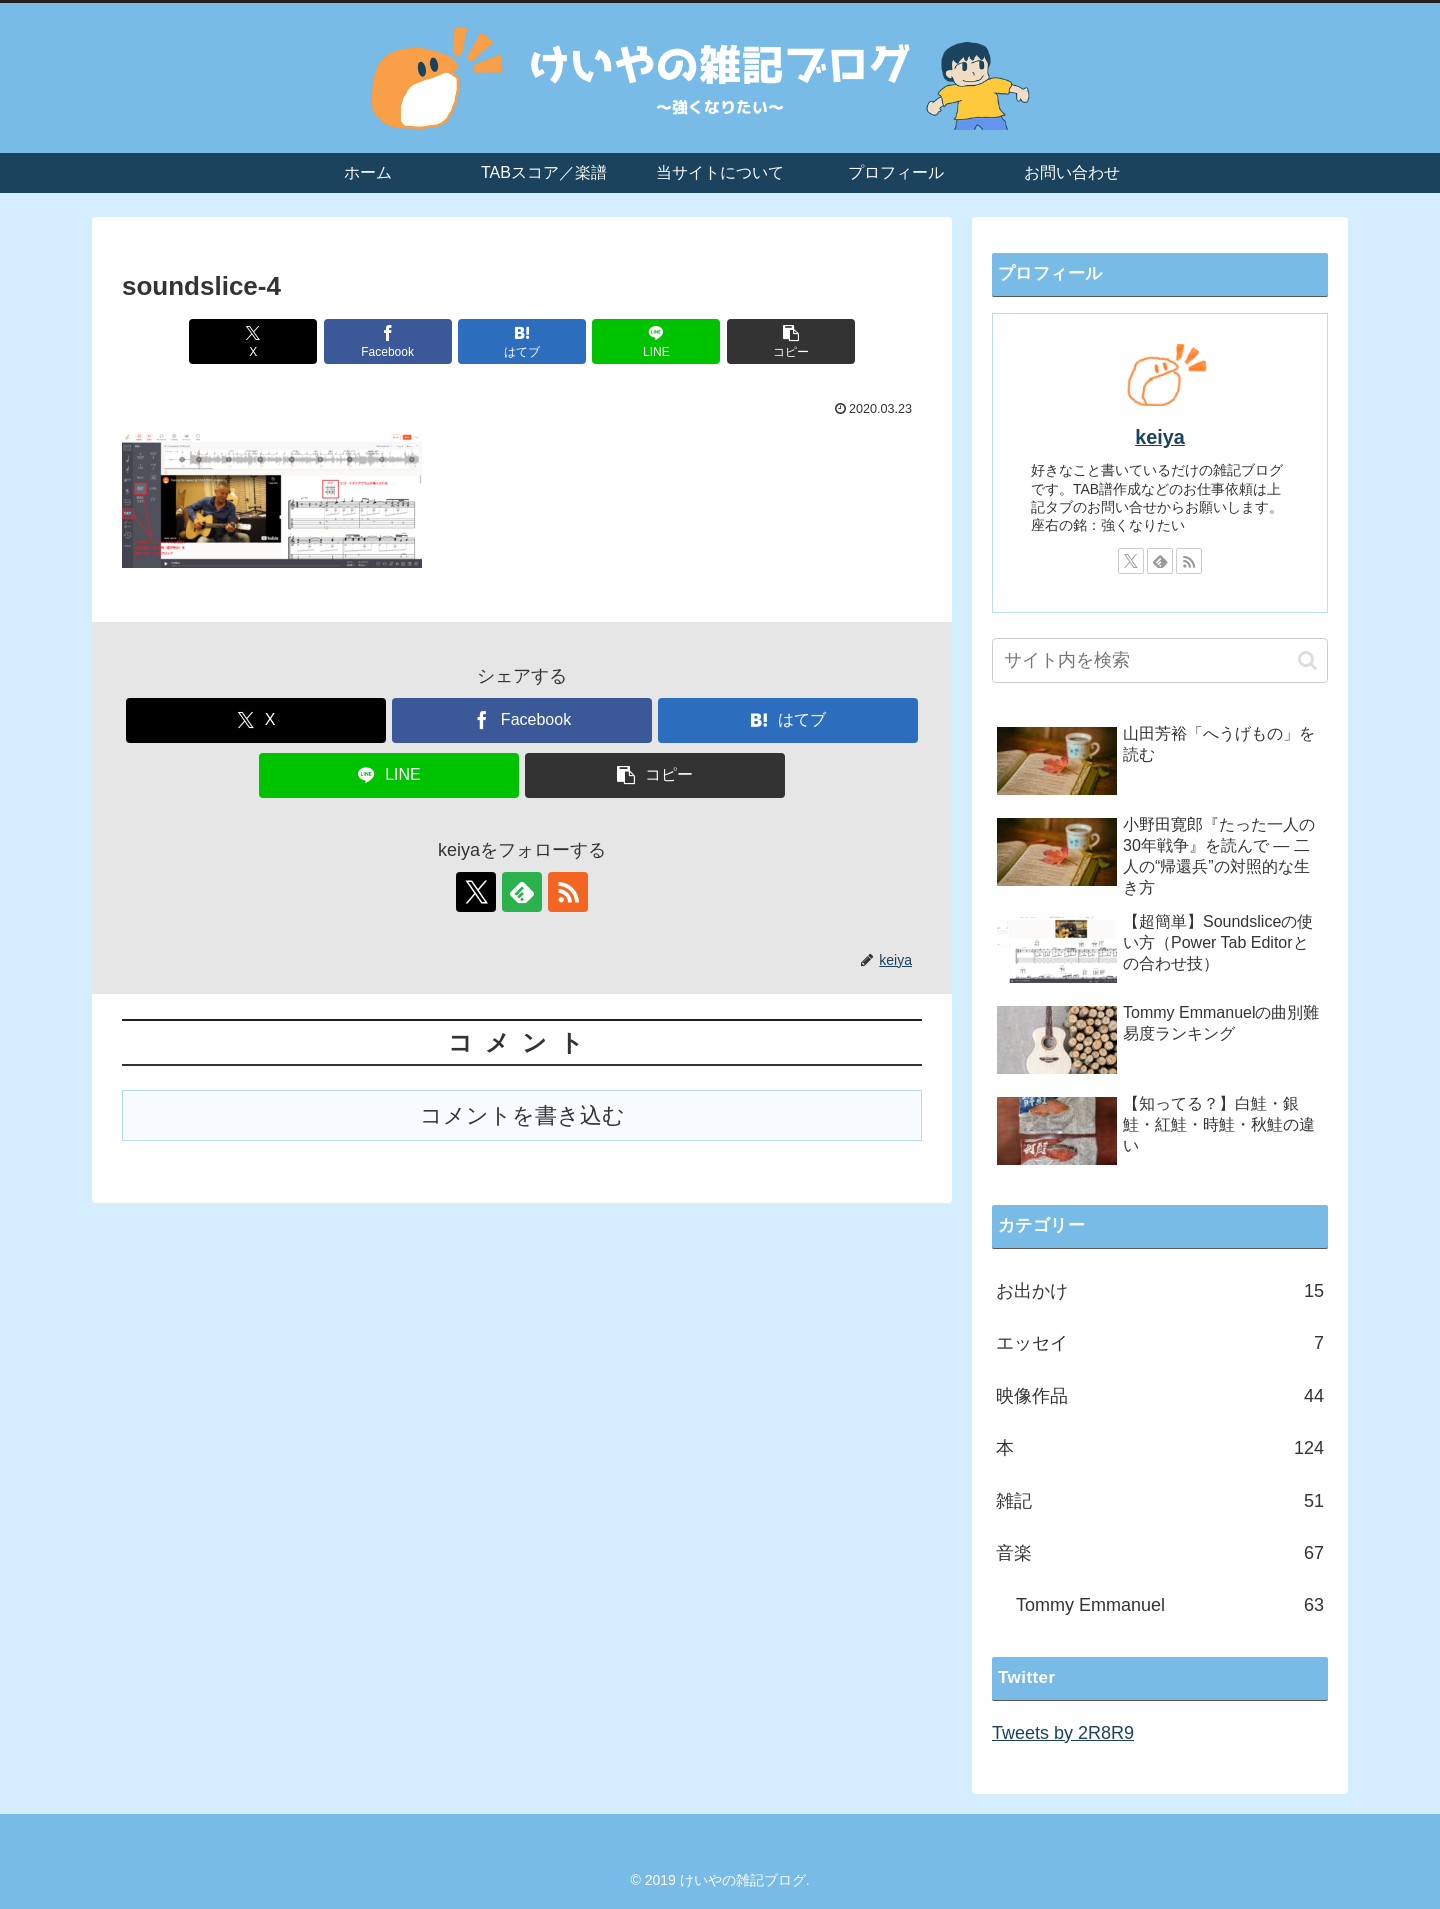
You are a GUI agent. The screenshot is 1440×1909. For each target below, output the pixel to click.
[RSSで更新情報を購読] (568, 892)
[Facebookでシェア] (388, 341)
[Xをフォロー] (476, 892)
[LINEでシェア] (656, 341)
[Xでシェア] (253, 341)
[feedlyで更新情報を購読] (522, 892)
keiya (1160, 437)
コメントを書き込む (522, 1115)
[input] (1160, 660)
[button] (791, 341)
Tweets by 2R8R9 (1063, 1733)
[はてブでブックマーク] (522, 341)
